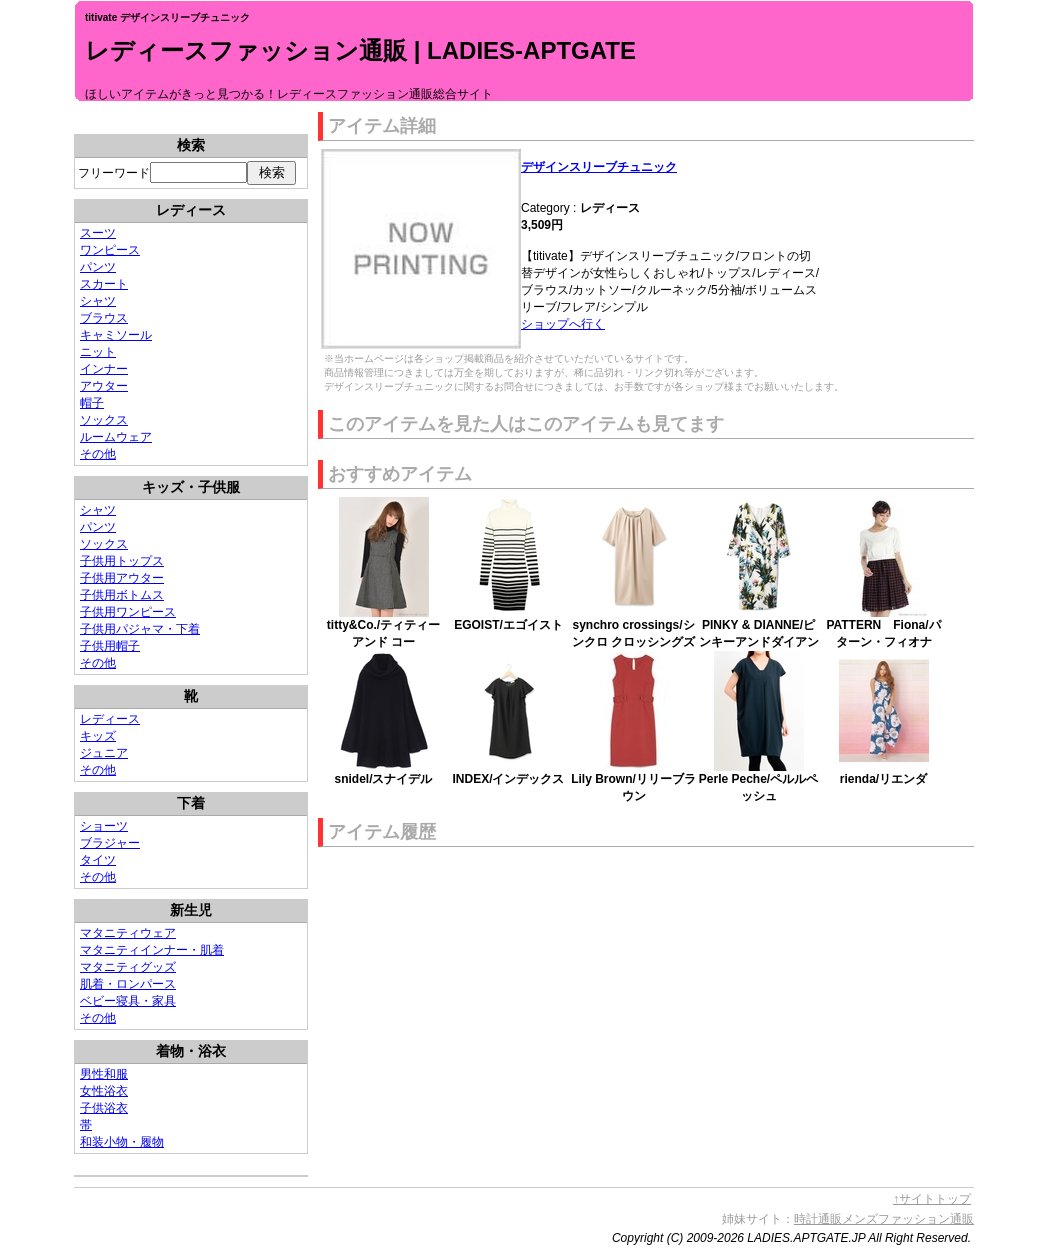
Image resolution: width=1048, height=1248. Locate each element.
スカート (104, 284)
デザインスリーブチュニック (599, 167)
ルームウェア (116, 437)
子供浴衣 (104, 1108)
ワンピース (110, 250)
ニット (98, 352)
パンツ (98, 267)
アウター (104, 386)
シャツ (98, 301)
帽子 (92, 403)
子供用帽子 (110, 646)
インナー (104, 369)
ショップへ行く (563, 324)
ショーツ (104, 826)
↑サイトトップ (932, 1199)
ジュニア (104, 753)
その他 (98, 454)
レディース (110, 719)
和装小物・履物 (122, 1142)
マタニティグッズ (128, 967)
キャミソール (116, 335)
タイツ (98, 860)
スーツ (98, 233)
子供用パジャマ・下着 (140, 629)
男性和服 (104, 1074)
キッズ (98, 736)
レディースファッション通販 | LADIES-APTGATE (360, 50)
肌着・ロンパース (128, 984)
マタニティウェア (128, 933)
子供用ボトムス (122, 595)
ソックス (104, 420)
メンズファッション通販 (908, 1219)
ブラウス (104, 318)
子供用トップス (122, 561)
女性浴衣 (104, 1091)
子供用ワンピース (128, 612)
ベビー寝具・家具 (128, 1001)
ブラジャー (110, 843)
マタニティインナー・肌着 (152, 950)
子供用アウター (122, 578)
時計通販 (818, 1219)
